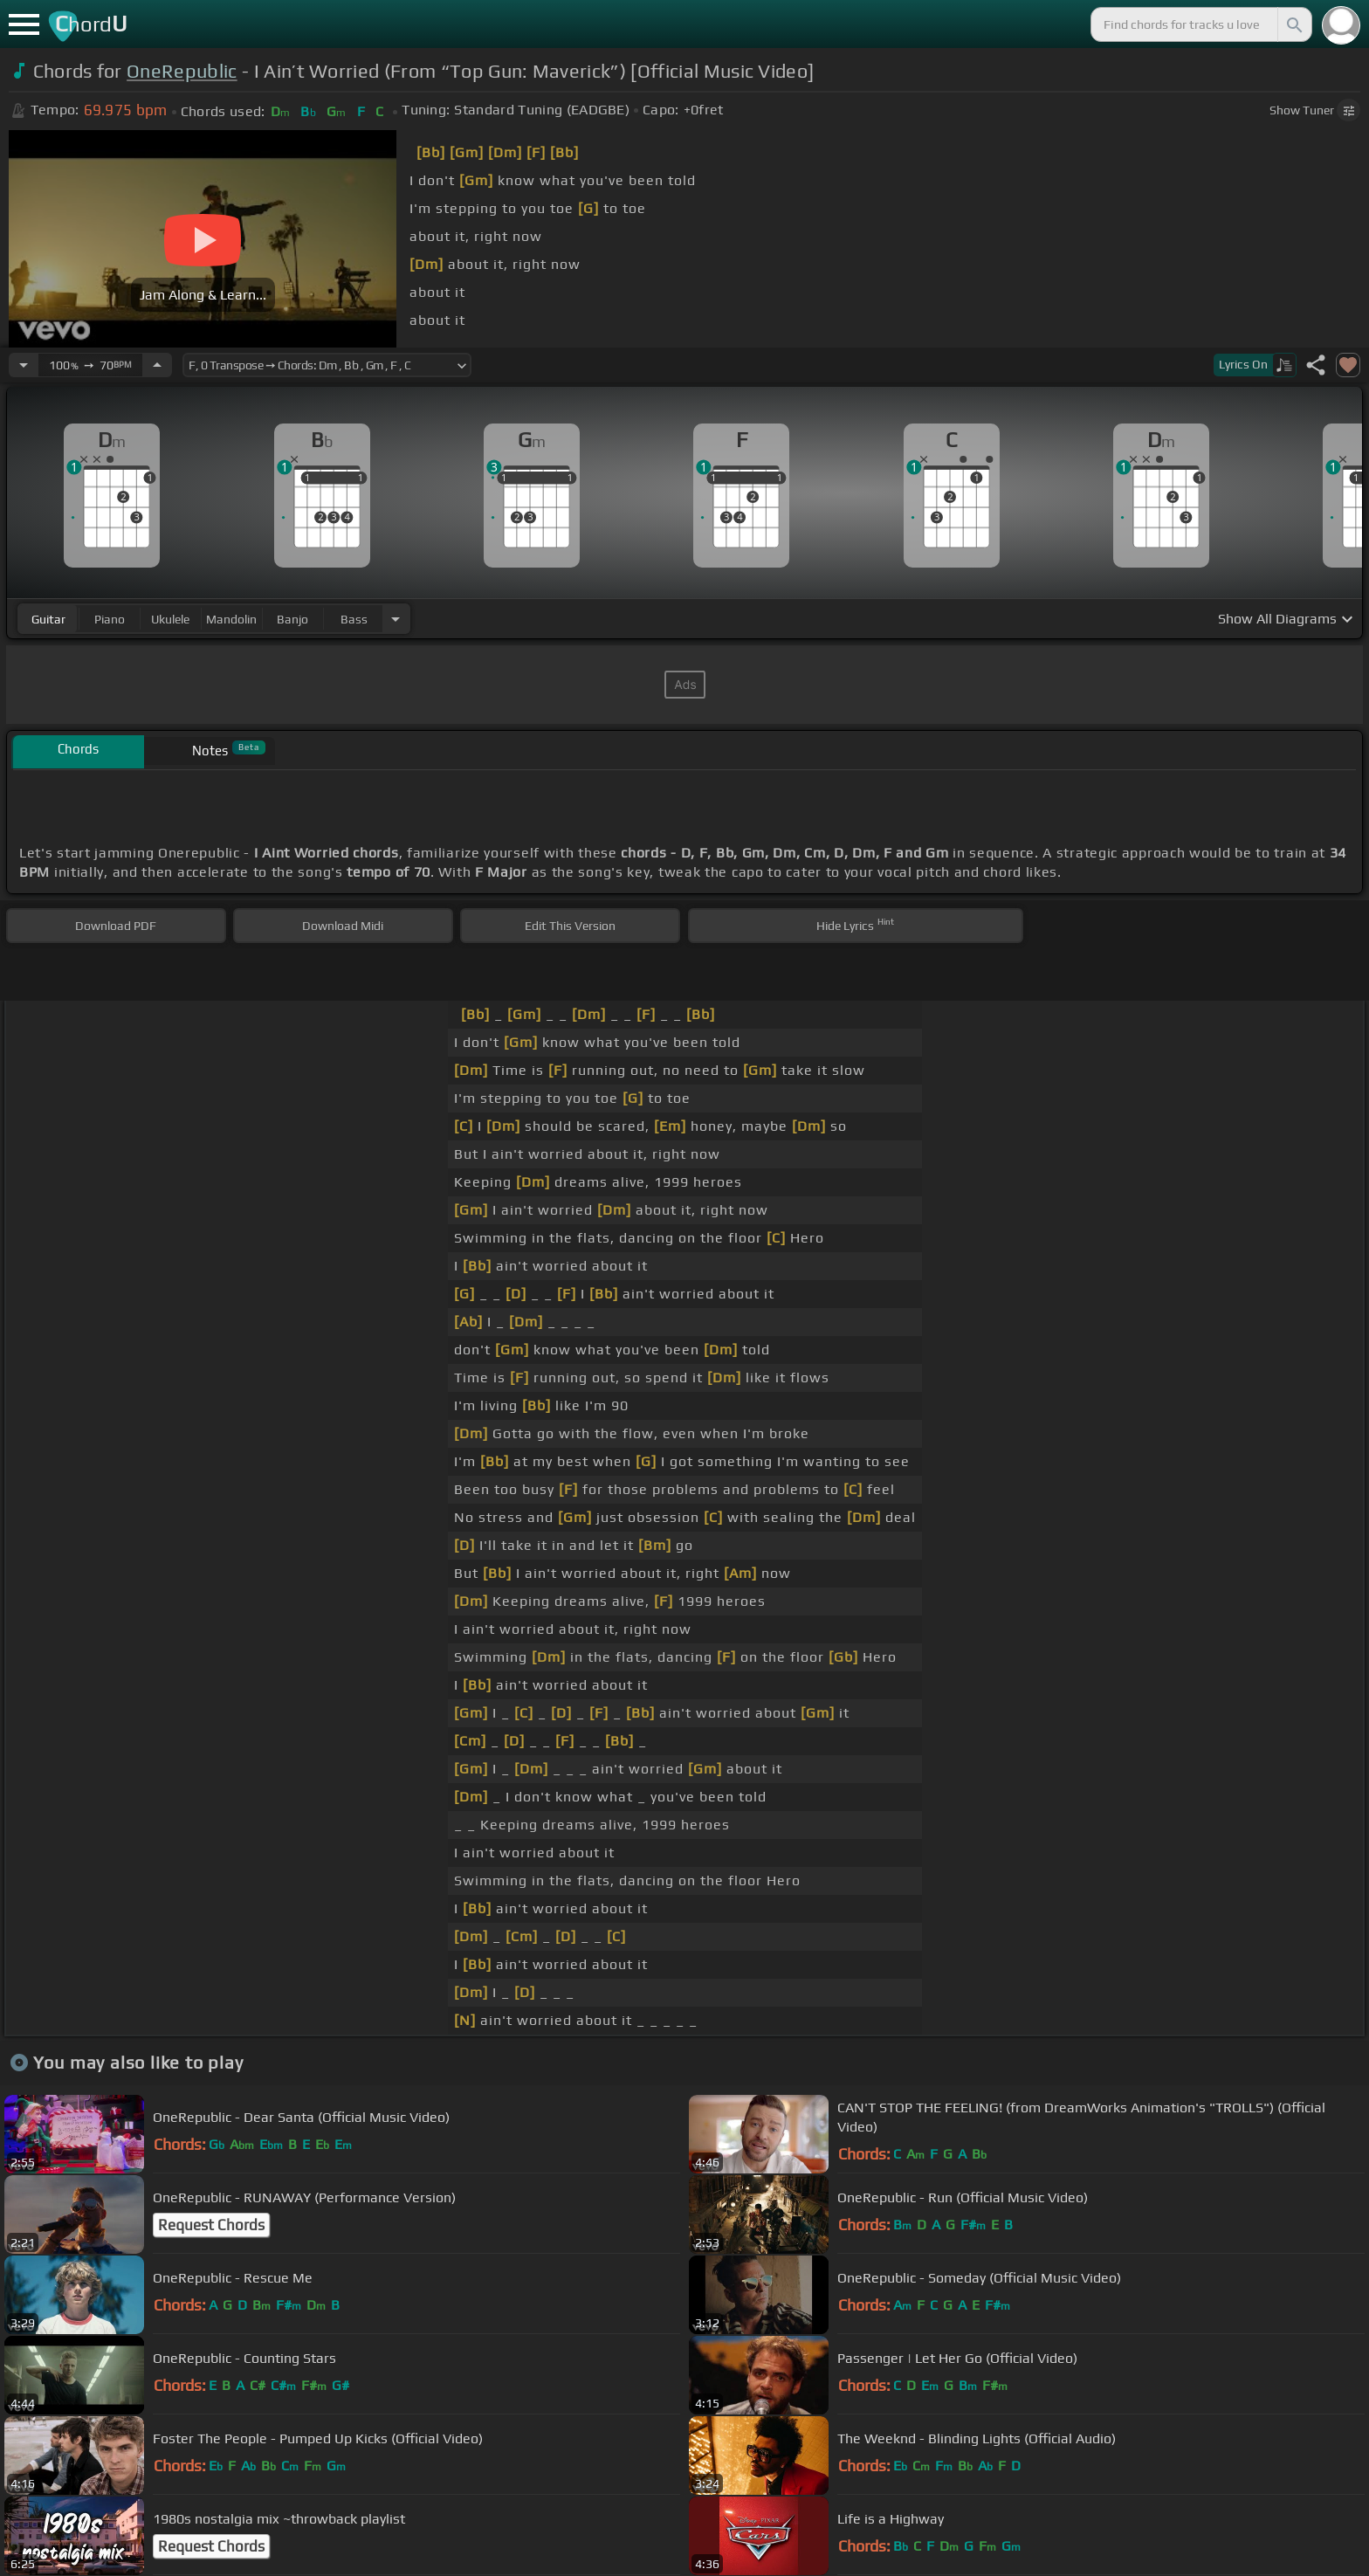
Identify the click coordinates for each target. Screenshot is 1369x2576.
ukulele (170, 619)
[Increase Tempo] (157, 365)
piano (109, 619)
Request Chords (211, 2225)
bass (354, 619)
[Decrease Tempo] (23, 365)
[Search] (1293, 24)
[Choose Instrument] (395, 618)
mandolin (231, 619)
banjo (292, 619)
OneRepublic (182, 71)
